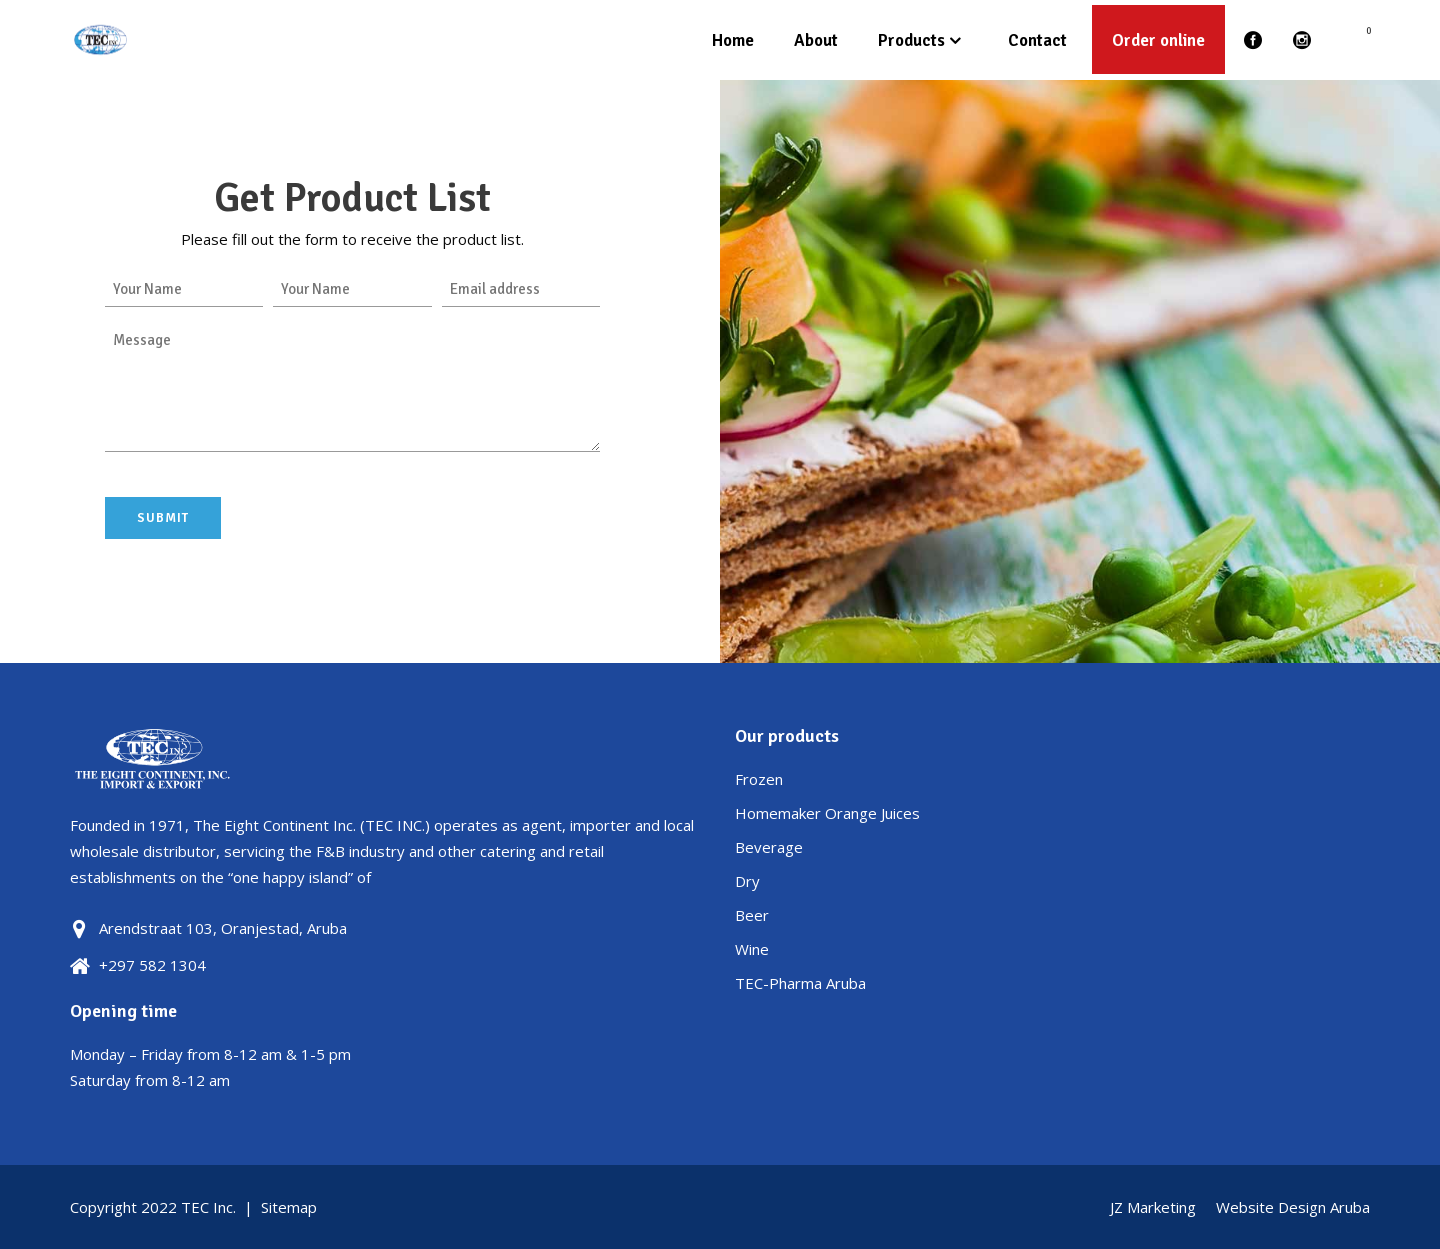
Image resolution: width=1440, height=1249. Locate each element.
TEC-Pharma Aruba (800, 983)
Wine (752, 949)
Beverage (769, 847)
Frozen (759, 779)
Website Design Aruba (1293, 1207)
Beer (752, 915)
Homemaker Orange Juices (827, 813)
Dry (747, 881)
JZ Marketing (1153, 1207)
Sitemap (289, 1207)
